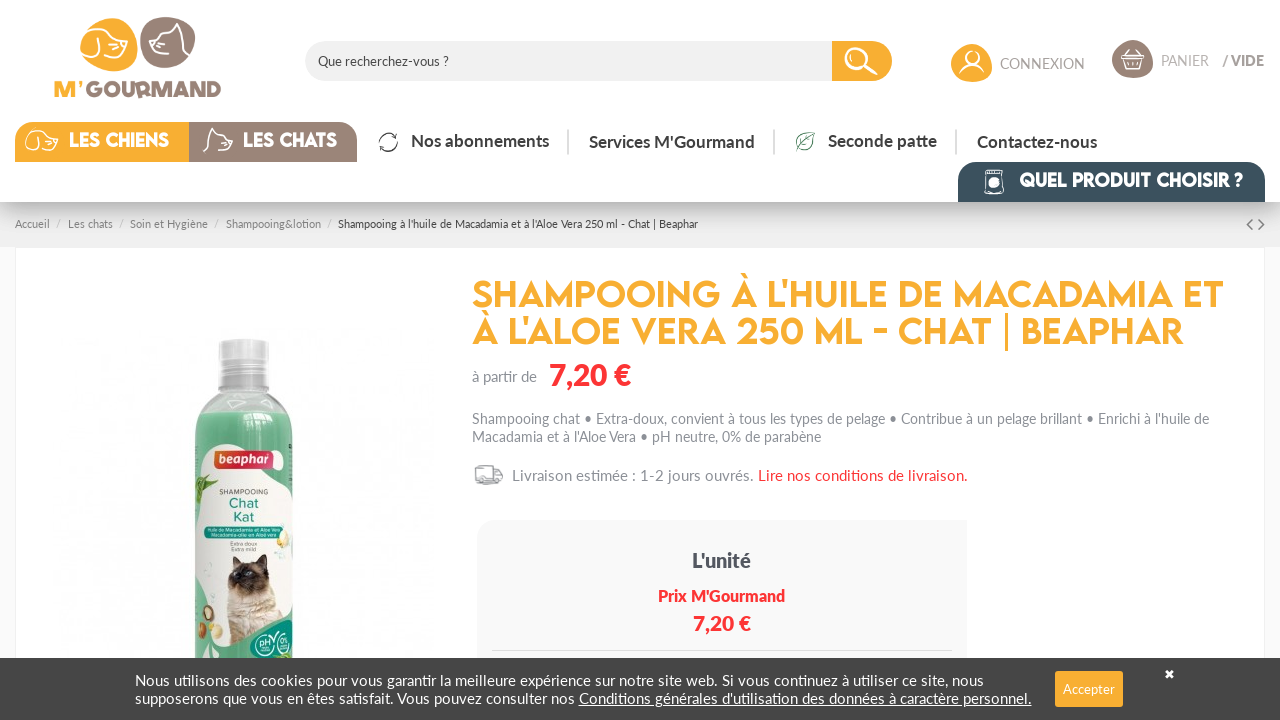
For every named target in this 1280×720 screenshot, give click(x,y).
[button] (117, 142)
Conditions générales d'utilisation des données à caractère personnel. (805, 697)
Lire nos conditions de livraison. (863, 474)
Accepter (1089, 688)
